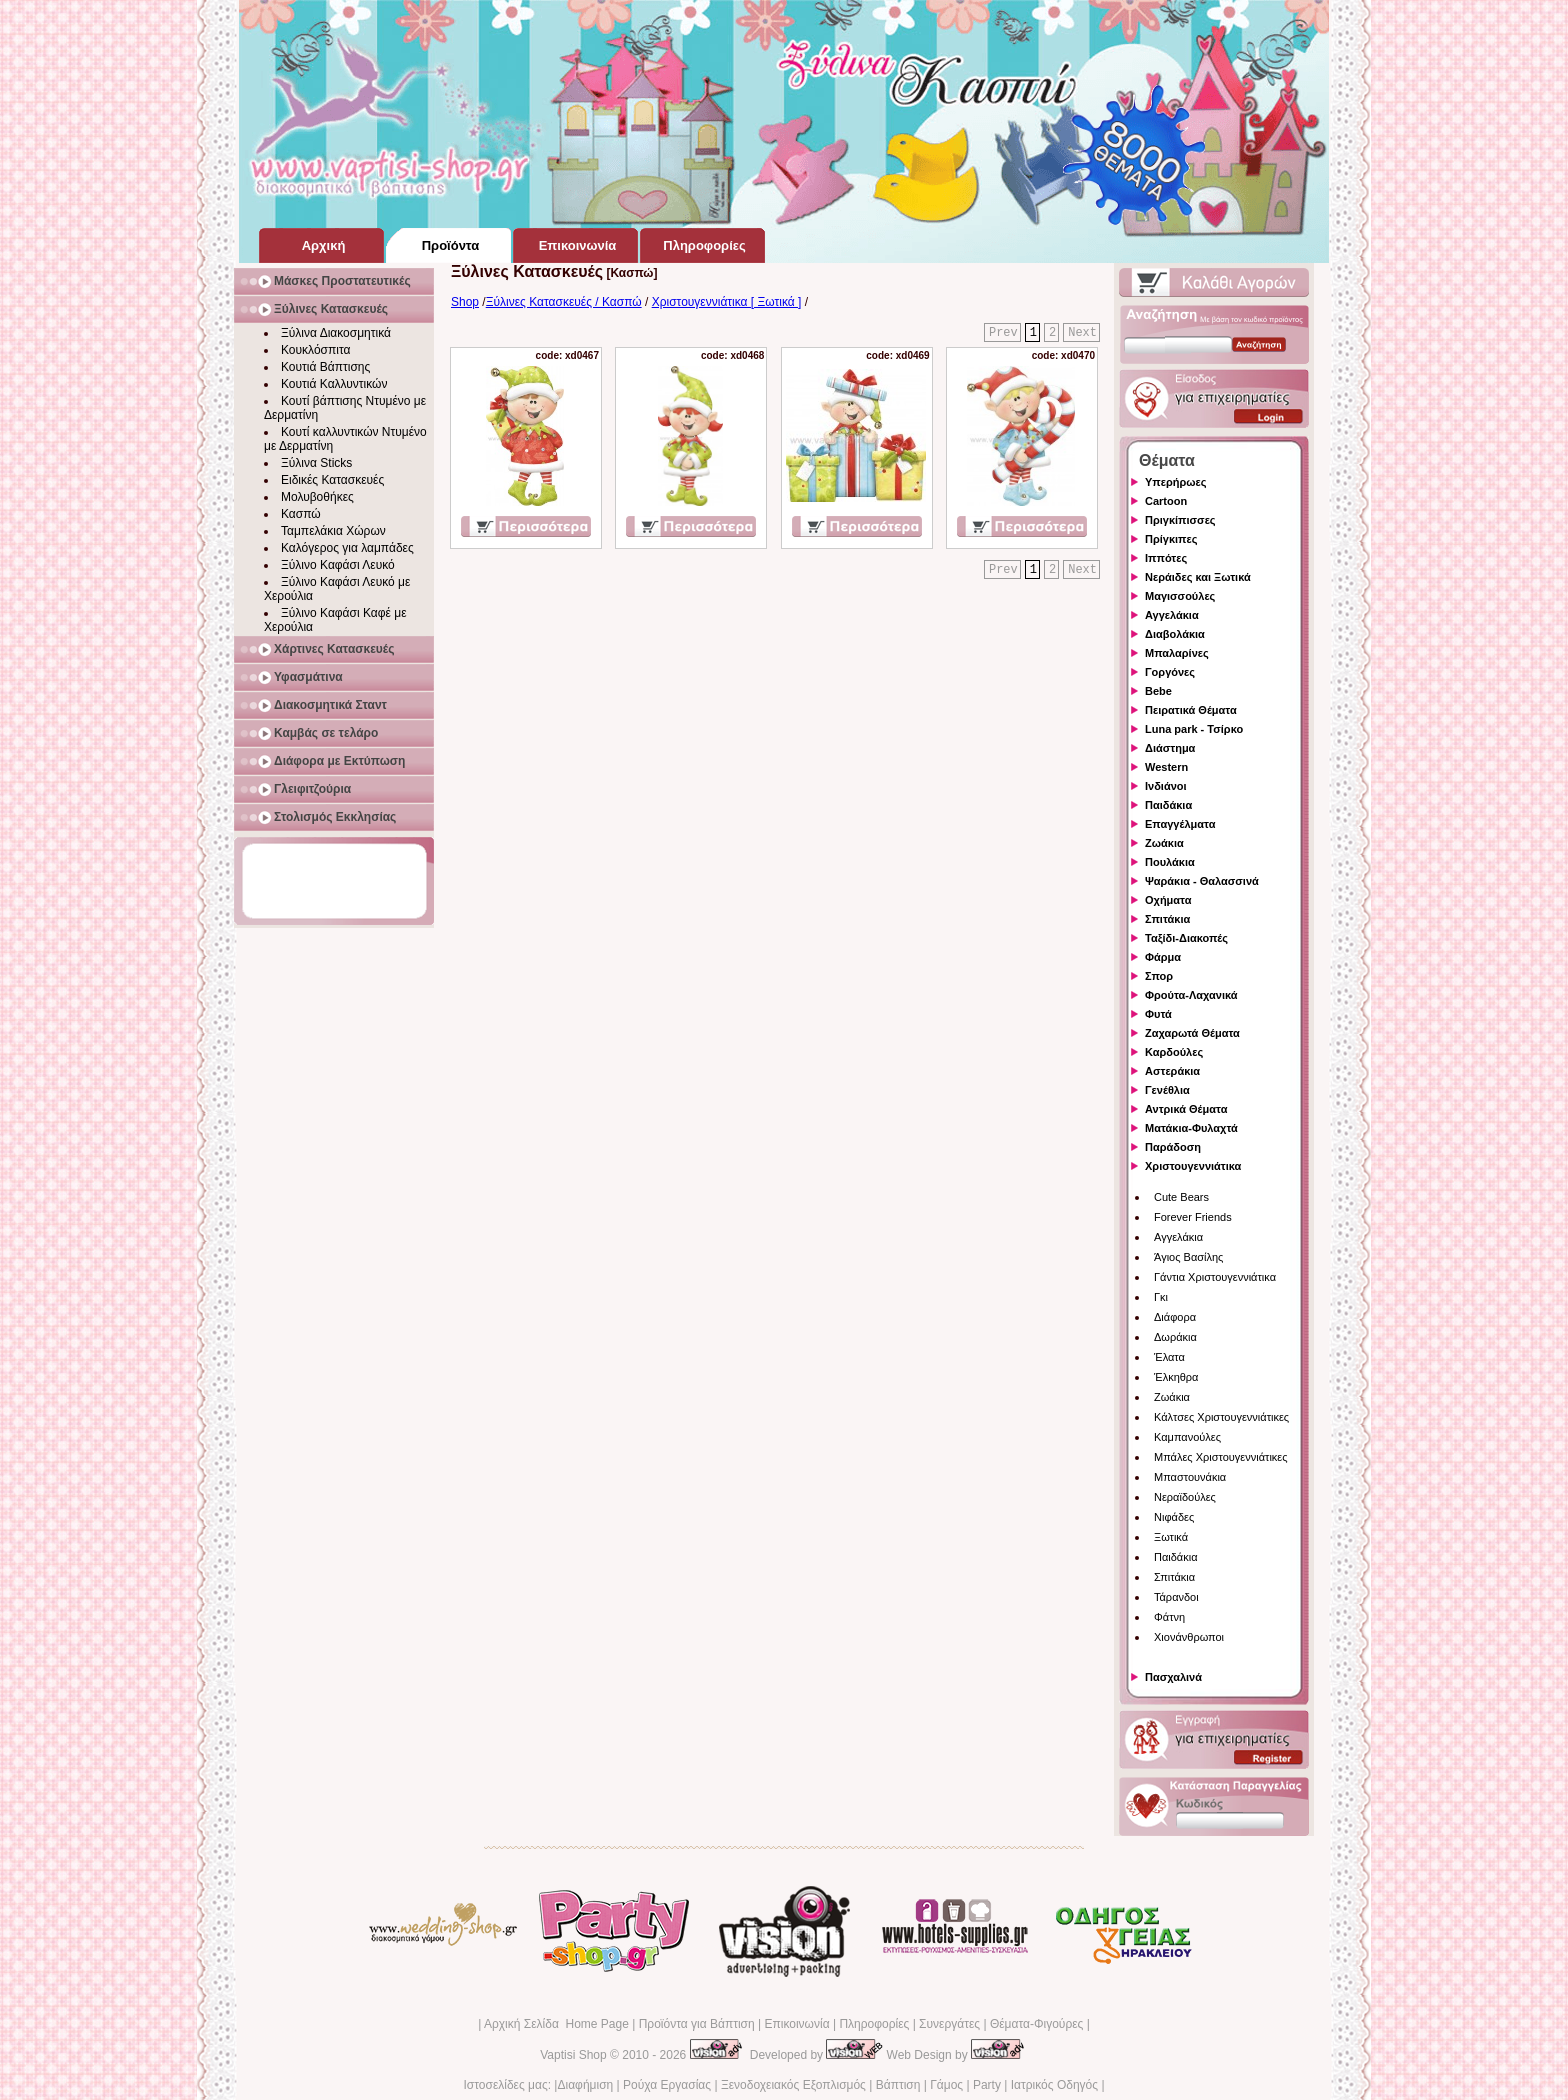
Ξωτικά (1171, 1537)
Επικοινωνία (796, 2024)
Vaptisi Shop (573, 2055)
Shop (465, 302)
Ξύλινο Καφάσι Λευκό (338, 565)
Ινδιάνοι (1166, 786)
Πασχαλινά (1173, 1677)
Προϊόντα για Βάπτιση (697, 2024)
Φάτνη (1169, 1617)
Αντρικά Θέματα (1186, 1109)
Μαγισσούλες (1180, 596)
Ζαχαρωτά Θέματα (1192, 1033)
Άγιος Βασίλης (1188, 1257)
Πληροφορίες (874, 2024)
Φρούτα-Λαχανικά (1191, 995)
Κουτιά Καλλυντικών (334, 384)
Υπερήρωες (1176, 482)
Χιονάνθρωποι (1189, 1637)
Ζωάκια (1164, 843)
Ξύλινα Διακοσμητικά (336, 333)
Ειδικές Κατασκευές (332, 480)
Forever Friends (1193, 1217)
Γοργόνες (1170, 672)
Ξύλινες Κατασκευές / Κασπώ (564, 302)
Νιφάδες (1174, 1517)
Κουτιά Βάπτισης (325, 367)
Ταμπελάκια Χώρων (333, 531)
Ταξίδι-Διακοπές (1186, 938)
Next (1082, 333)
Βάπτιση (898, 2085)
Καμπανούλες (1187, 1437)
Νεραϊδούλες (1185, 1497)
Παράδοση (1173, 1147)
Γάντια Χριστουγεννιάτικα (1215, 1277)
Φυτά (1158, 1014)
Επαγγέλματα (1180, 824)
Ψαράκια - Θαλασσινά (1202, 881)
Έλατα (1169, 1357)
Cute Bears (1181, 1197)
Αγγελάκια (1172, 615)
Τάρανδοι (1176, 1597)
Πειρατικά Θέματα (1191, 710)
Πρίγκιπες (1171, 539)
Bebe (1158, 691)
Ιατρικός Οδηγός (1054, 2085)
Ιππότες (1166, 558)
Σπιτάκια (1167, 919)
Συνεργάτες (949, 2024)
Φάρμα (1163, 957)
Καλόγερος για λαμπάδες (347, 548)
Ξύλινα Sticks (316, 463)
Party (987, 2085)
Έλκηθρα (1176, 1377)
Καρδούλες (1174, 1052)
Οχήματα (1168, 900)
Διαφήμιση (585, 2085)
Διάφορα (1175, 1317)
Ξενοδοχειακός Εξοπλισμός (793, 2085)
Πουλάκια (1170, 862)
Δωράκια (1175, 1337)
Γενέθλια (1167, 1090)
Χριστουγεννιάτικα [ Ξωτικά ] (727, 302)
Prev (1003, 333)
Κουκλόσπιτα (315, 350)
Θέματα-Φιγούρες (1036, 2024)
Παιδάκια (1168, 805)
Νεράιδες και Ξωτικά (1198, 577)
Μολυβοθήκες (317, 497)
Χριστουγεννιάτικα (1193, 1166)
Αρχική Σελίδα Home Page (556, 2024)
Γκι (1161, 1297)
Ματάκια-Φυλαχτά (1191, 1128)
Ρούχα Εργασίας (667, 2085)
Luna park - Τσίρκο (1194, 729)
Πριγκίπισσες (1180, 520)
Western (1166, 767)
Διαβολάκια (1175, 634)
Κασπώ (301, 514)
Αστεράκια (1172, 1071)
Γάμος (946, 2085)
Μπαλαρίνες (1177, 653)
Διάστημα (1170, 748)
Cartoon (1166, 501)
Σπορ (1159, 976)
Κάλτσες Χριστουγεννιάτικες (1221, 1417)
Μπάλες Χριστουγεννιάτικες (1221, 1457)
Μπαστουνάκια (1190, 1477)
